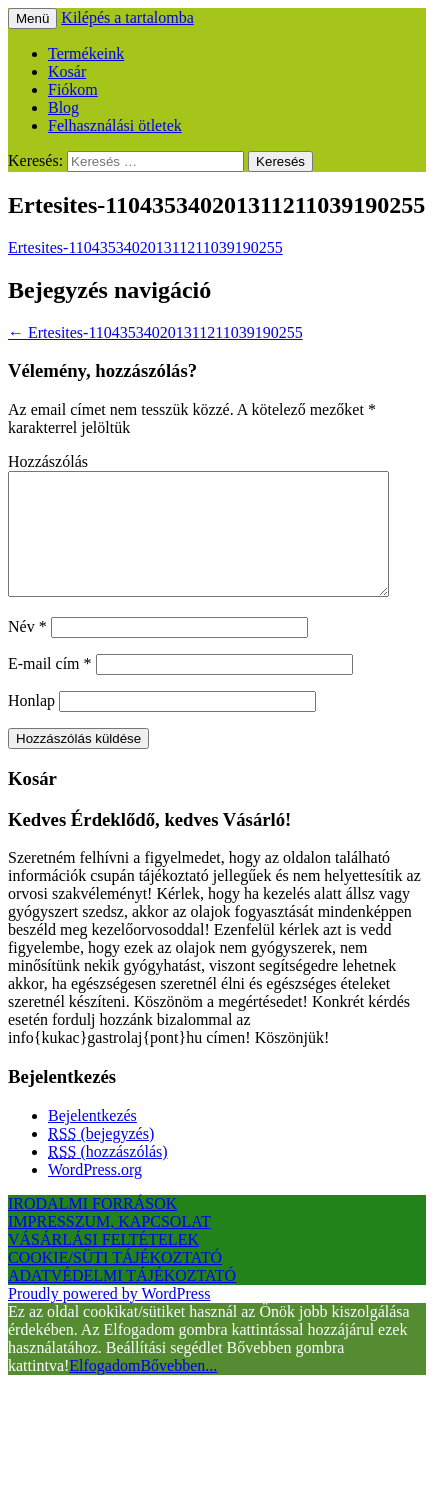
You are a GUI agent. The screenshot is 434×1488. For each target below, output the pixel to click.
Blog (63, 107)
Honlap (31, 724)
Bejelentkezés (92, 1139)
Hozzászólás (48, 461)
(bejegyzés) (101, 1157)
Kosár (67, 71)
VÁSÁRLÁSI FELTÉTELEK (103, 1263)
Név (27, 650)
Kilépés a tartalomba (127, 17)
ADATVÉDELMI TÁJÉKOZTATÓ (122, 1299)
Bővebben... (178, 1389)
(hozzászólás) (108, 1175)
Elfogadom (104, 1389)
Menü (32, 18)
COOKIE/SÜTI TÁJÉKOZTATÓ (115, 1281)
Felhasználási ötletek (115, 125)
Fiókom (73, 89)
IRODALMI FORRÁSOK (92, 1227)
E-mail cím (50, 687)
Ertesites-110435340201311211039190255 (145, 247)
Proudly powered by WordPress (109, 1317)
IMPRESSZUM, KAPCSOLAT (109, 1245)
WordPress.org (95, 1193)
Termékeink (86, 53)
